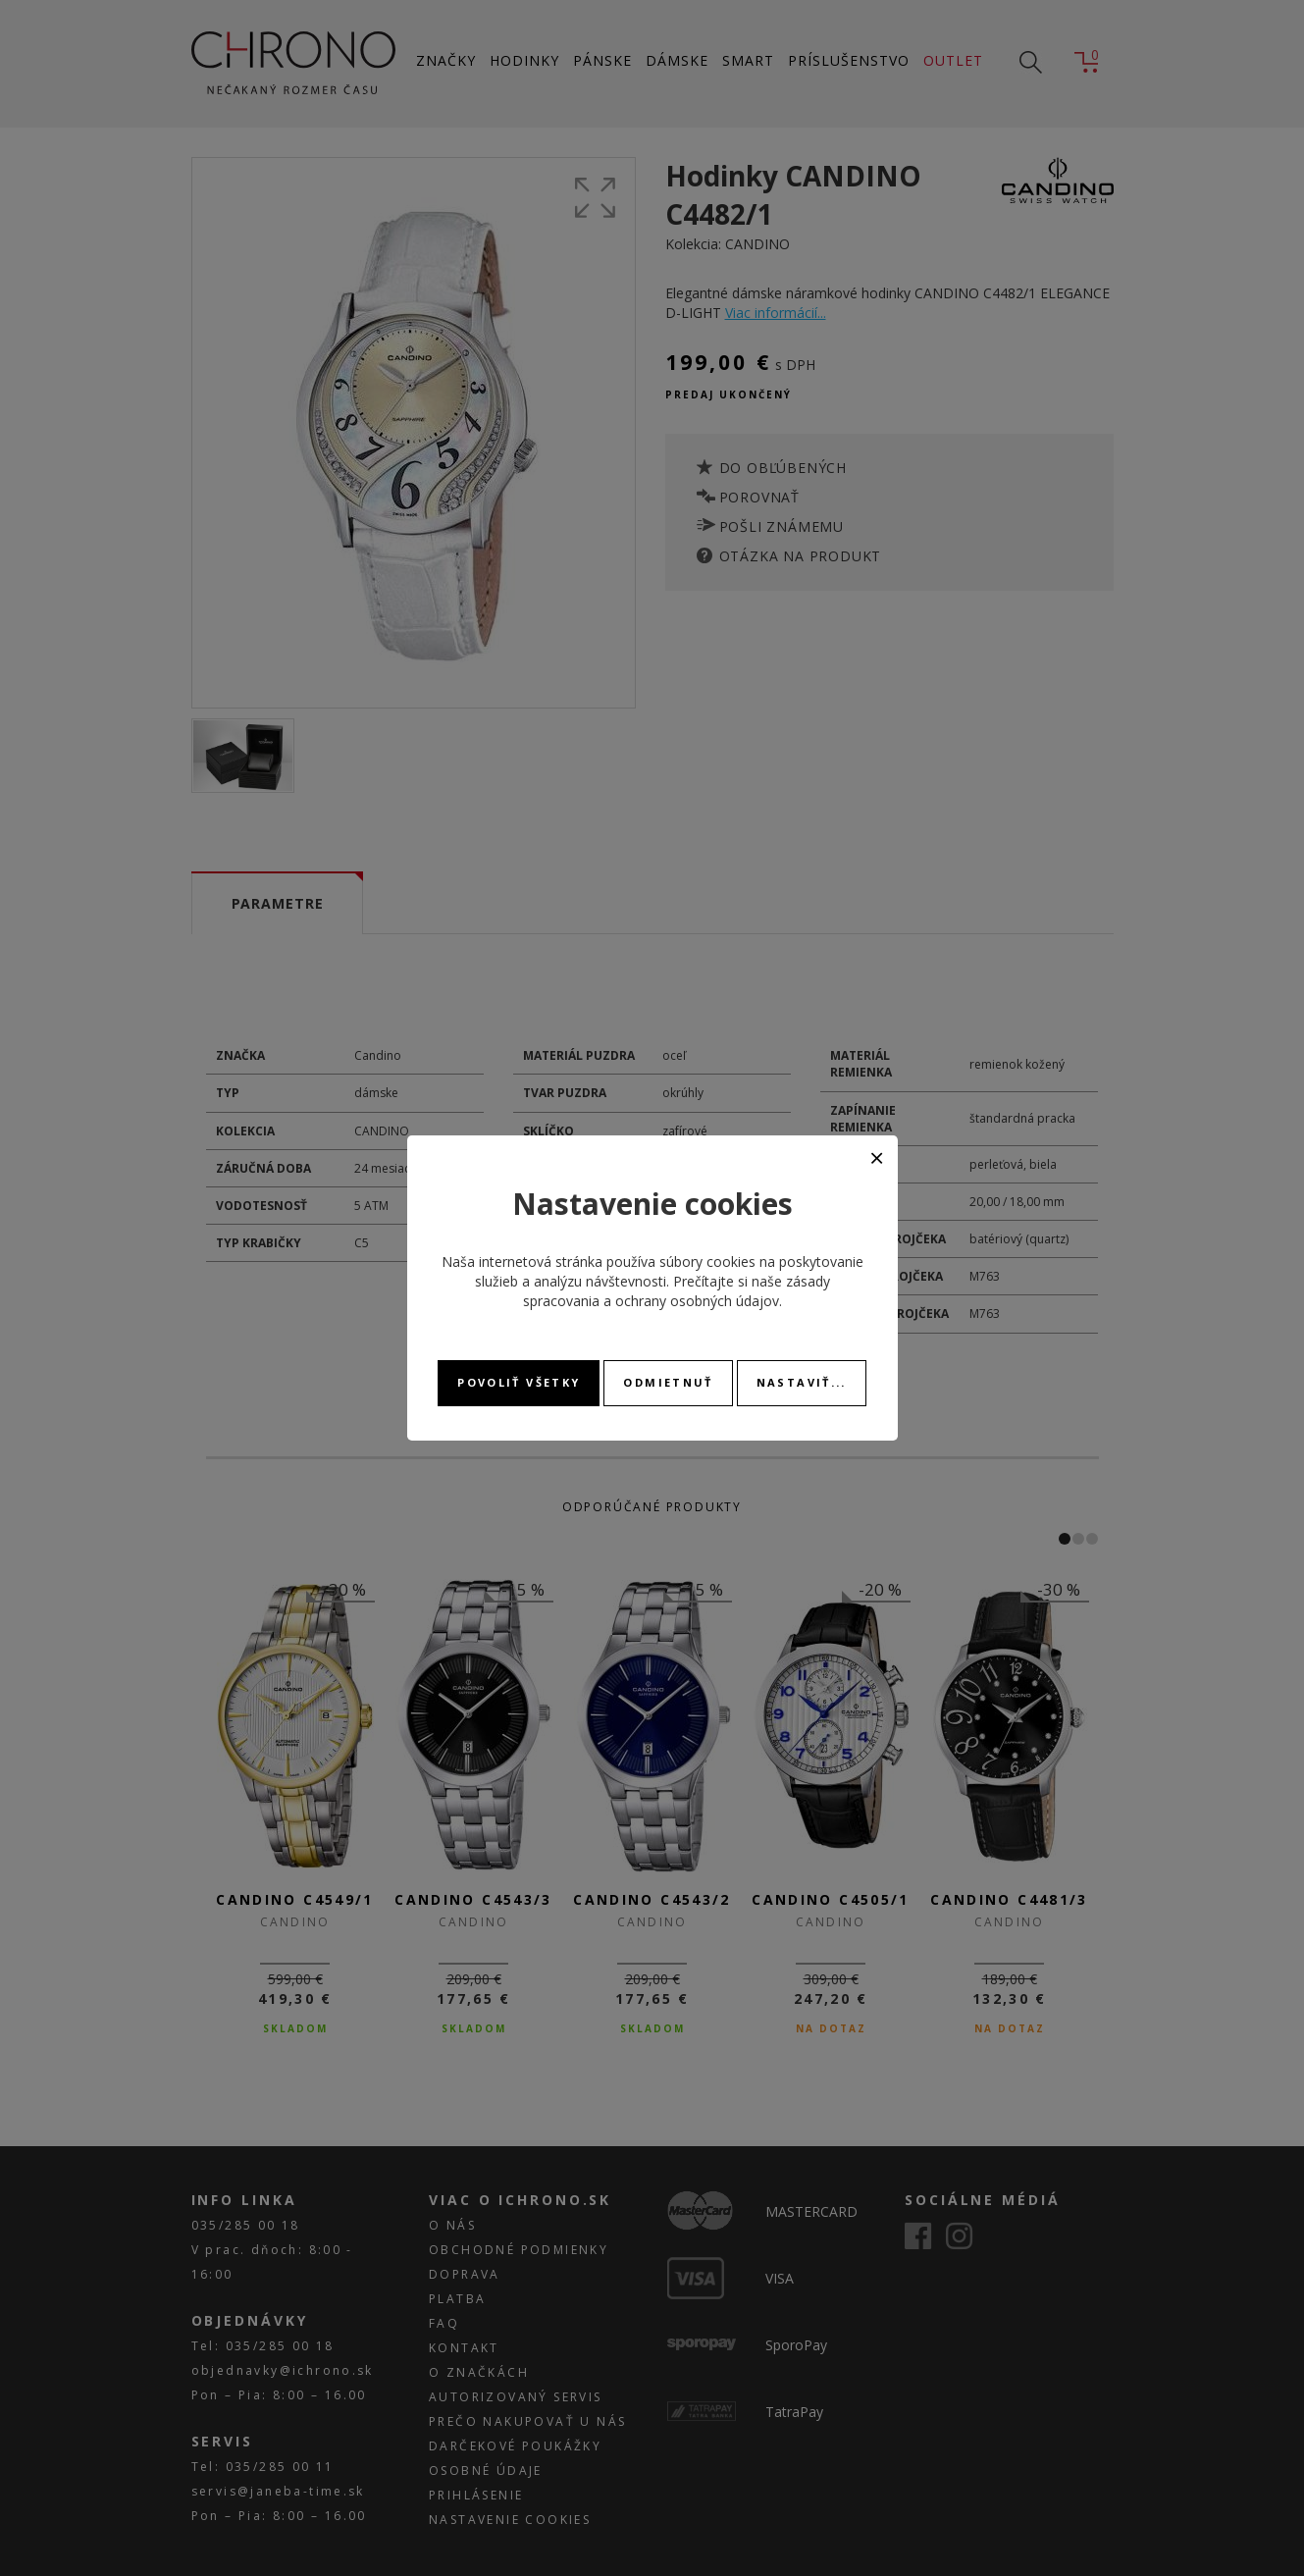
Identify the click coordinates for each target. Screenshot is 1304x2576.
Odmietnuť (667, 1382)
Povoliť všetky (518, 1382)
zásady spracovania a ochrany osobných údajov (676, 1291)
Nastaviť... (801, 1382)
